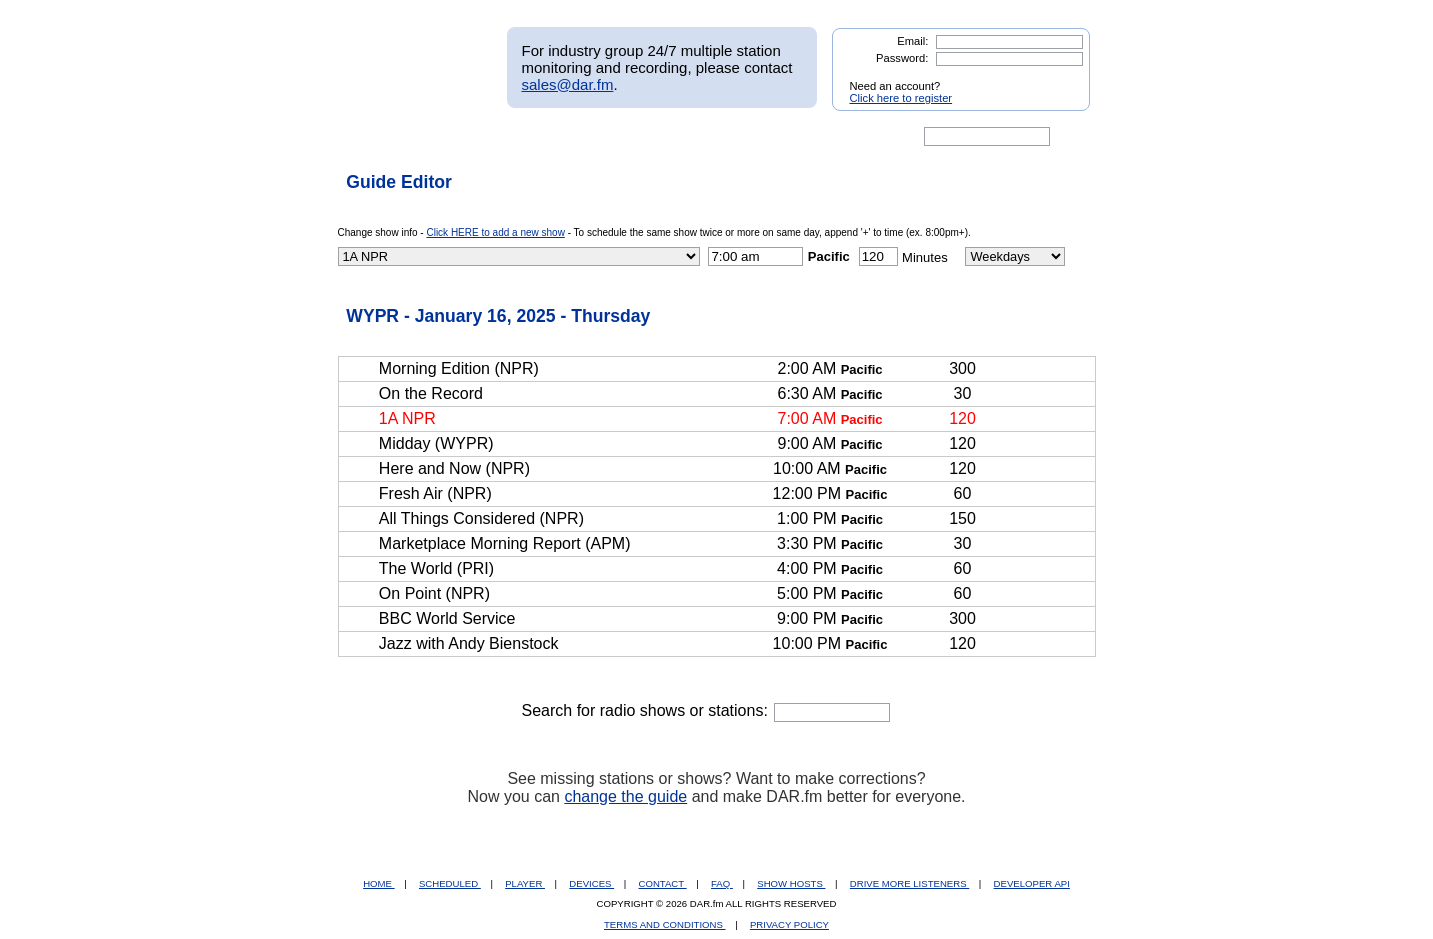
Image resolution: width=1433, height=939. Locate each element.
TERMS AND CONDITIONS (665, 924)
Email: (912, 41)
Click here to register (901, 98)
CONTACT (663, 883)
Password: (902, 58)
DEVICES (591, 883)
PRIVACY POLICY (789, 924)
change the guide (625, 796)
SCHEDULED (450, 883)
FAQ (722, 883)
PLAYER (525, 883)
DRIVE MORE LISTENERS (909, 883)
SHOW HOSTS (791, 883)
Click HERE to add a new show (495, 232)
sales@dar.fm (568, 84)
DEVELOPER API (1032, 883)
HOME (378, 883)
